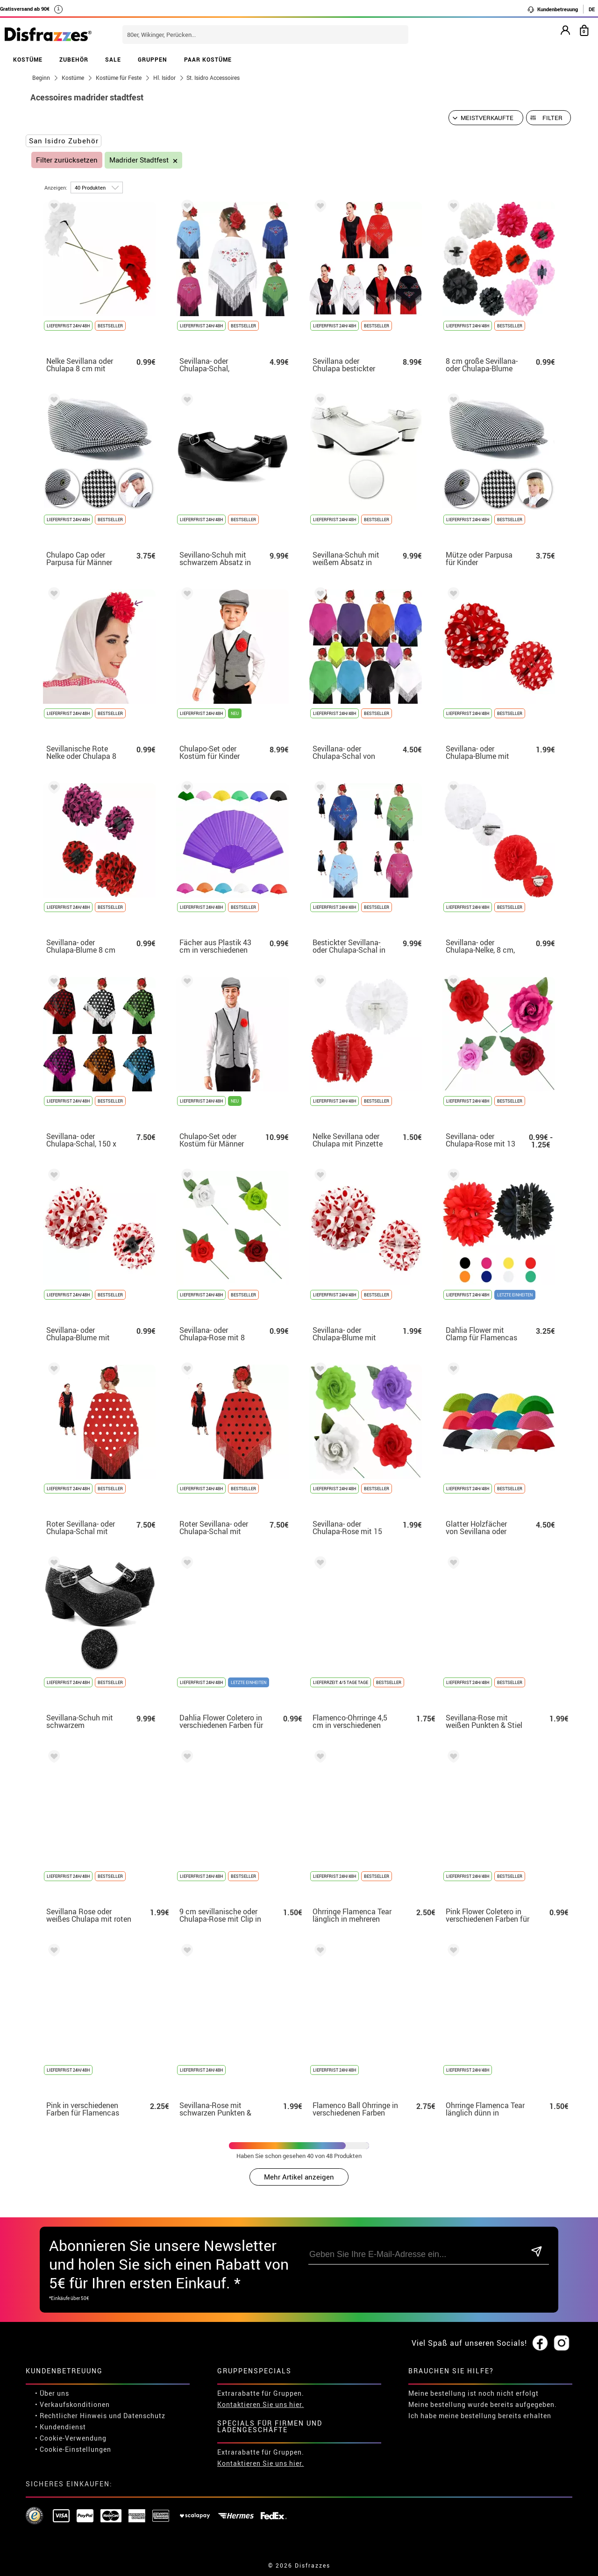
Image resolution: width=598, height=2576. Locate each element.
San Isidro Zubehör (64, 140)
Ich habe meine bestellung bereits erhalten (479, 2415)
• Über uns (52, 2393)
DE (592, 9)
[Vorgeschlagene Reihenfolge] (485, 117)
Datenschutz (144, 2415)
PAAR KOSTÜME (208, 59)
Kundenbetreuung (552, 9)
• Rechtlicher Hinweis (71, 2415)
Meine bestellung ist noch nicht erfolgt (473, 2393)
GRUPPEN (152, 59)
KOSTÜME (28, 59)
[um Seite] (97, 187)
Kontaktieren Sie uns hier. (260, 2404)
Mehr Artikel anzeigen (299, 2176)
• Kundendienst (60, 2426)
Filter (552, 117)
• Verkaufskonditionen (72, 2404)
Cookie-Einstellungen (75, 2449)
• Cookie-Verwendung (71, 2438)
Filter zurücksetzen (67, 159)
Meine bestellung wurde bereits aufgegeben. (482, 2404)
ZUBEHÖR (73, 59)
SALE (113, 59)
